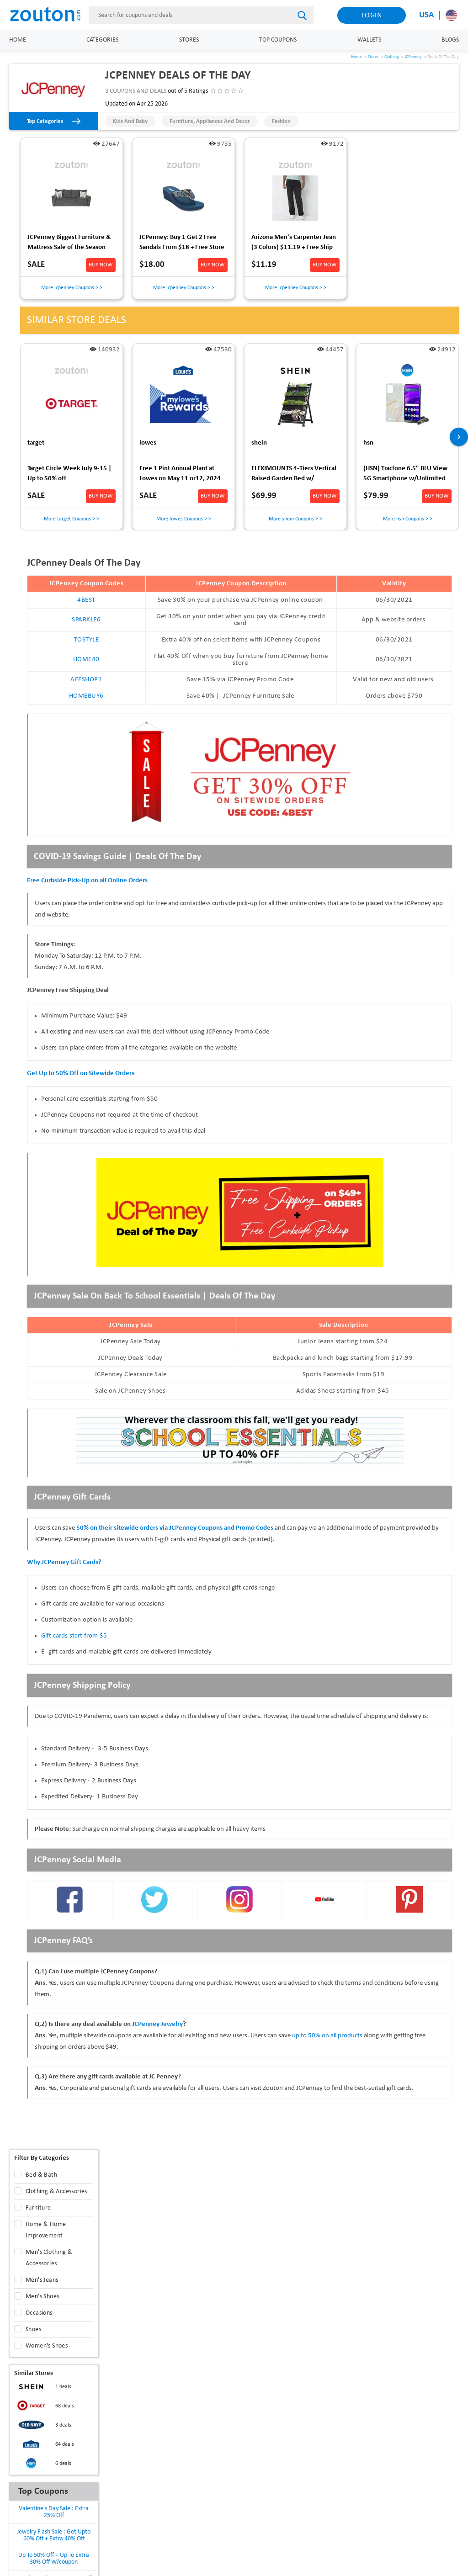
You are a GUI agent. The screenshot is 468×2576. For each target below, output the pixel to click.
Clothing (391, 56)
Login (372, 15)
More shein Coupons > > (295, 519)
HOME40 (86, 659)
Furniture (38, 2208)
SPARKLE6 (86, 619)
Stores (189, 40)
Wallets (369, 40)
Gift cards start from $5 (74, 1636)
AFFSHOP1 (86, 679)
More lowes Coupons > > (183, 519)
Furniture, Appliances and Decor (210, 121)
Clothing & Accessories (56, 2191)
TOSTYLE (86, 639)
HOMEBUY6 (86, 696)
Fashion (281, 121)
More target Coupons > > (71, 519)
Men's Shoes (42, 2296)
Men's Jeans (42, 2280)
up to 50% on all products (328, 2035)
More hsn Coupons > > (407, 519)
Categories (102, 40)
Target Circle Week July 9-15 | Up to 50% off (69, 473)
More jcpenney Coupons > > (71, 288)
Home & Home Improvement (46, 2230)
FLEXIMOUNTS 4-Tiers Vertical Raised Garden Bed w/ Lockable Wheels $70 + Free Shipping (293, 475)
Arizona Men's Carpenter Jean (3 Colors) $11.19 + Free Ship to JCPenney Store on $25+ (293, 244)
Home (17, 40)
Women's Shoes (47, 2346)
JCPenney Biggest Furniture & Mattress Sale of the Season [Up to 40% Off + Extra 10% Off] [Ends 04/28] (69, 244)
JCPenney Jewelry (157, 2024)
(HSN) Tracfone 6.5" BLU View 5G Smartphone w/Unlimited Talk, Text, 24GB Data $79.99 (405, 475)
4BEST (86, 600)
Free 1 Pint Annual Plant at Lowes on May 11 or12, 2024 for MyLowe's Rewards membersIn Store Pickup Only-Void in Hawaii (182, 475)
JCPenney (413, 56)
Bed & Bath (41, 2175)
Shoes (33, 2329)
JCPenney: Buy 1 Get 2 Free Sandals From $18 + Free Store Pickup (181, 244)
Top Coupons (278, 40)
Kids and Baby (130, 121)
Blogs (450, 40)
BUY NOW (101, 265)
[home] (50, 15)
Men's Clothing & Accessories (49, 2258)
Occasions (39, 2313)
